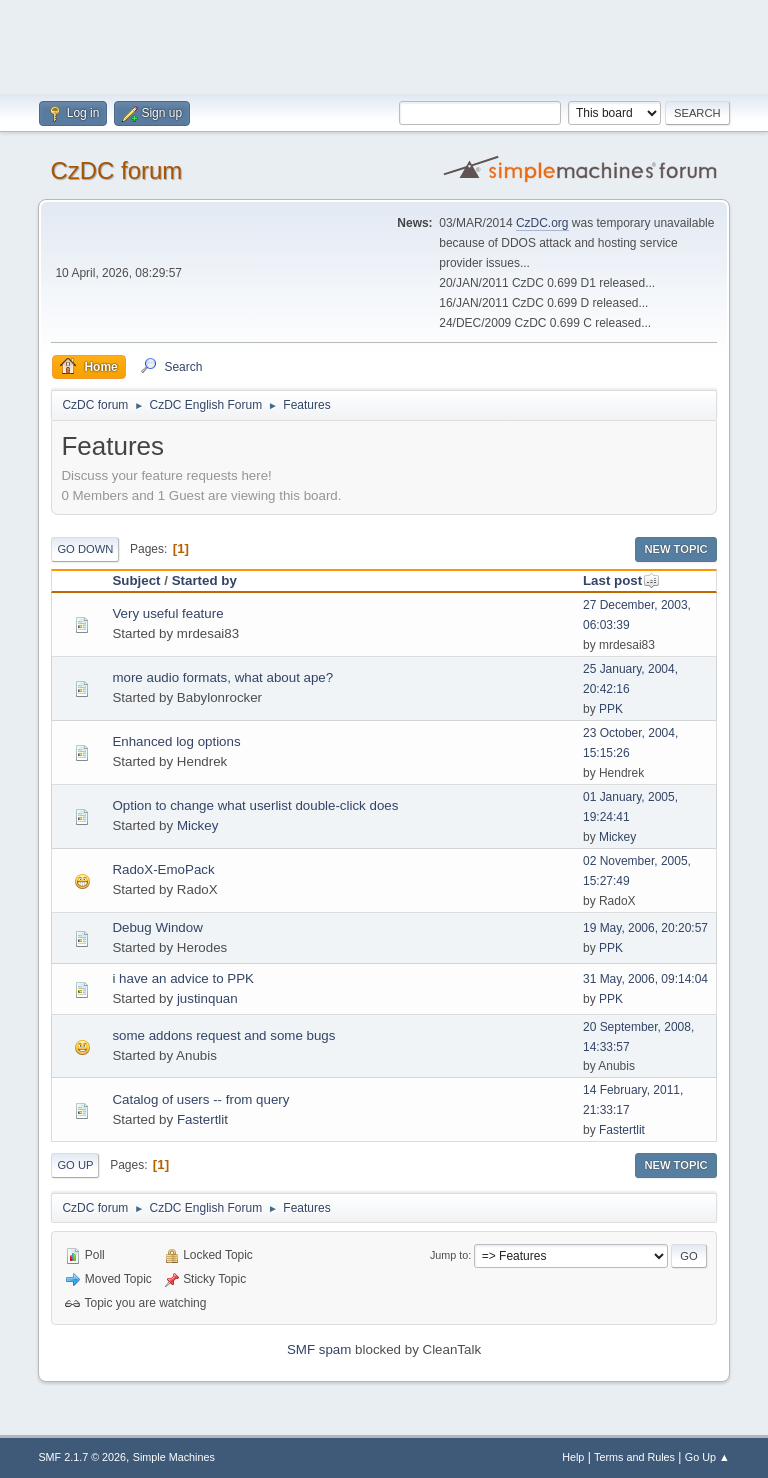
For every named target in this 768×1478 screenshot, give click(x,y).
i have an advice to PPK (183, 978)
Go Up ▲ (707, 1457)
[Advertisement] (384, 45)
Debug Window (157, 927)
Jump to (449, 1255)
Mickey (197, 825)
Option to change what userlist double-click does (255, 805)
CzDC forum (116, 170)
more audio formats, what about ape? (222, 677)
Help (573, 1457)
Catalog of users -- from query (200, 1099)
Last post (621, 580)
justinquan (207, 998)
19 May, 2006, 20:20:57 (645, 928)
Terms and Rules (634, 1457)
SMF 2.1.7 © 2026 (82, 1457)
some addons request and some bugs (223, 1035)
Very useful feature (167, 613)
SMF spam (319, 1349)
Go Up (75, 1165)
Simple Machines (174, 1457)
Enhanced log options (176, 741)
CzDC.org (542, 223)
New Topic (675, 549)
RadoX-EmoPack (163, 869)
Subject (136, 580)
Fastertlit (202, 1119)
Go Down (85, 549)
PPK (611, 709)
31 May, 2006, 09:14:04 (645, 979)
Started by (204, 580)
